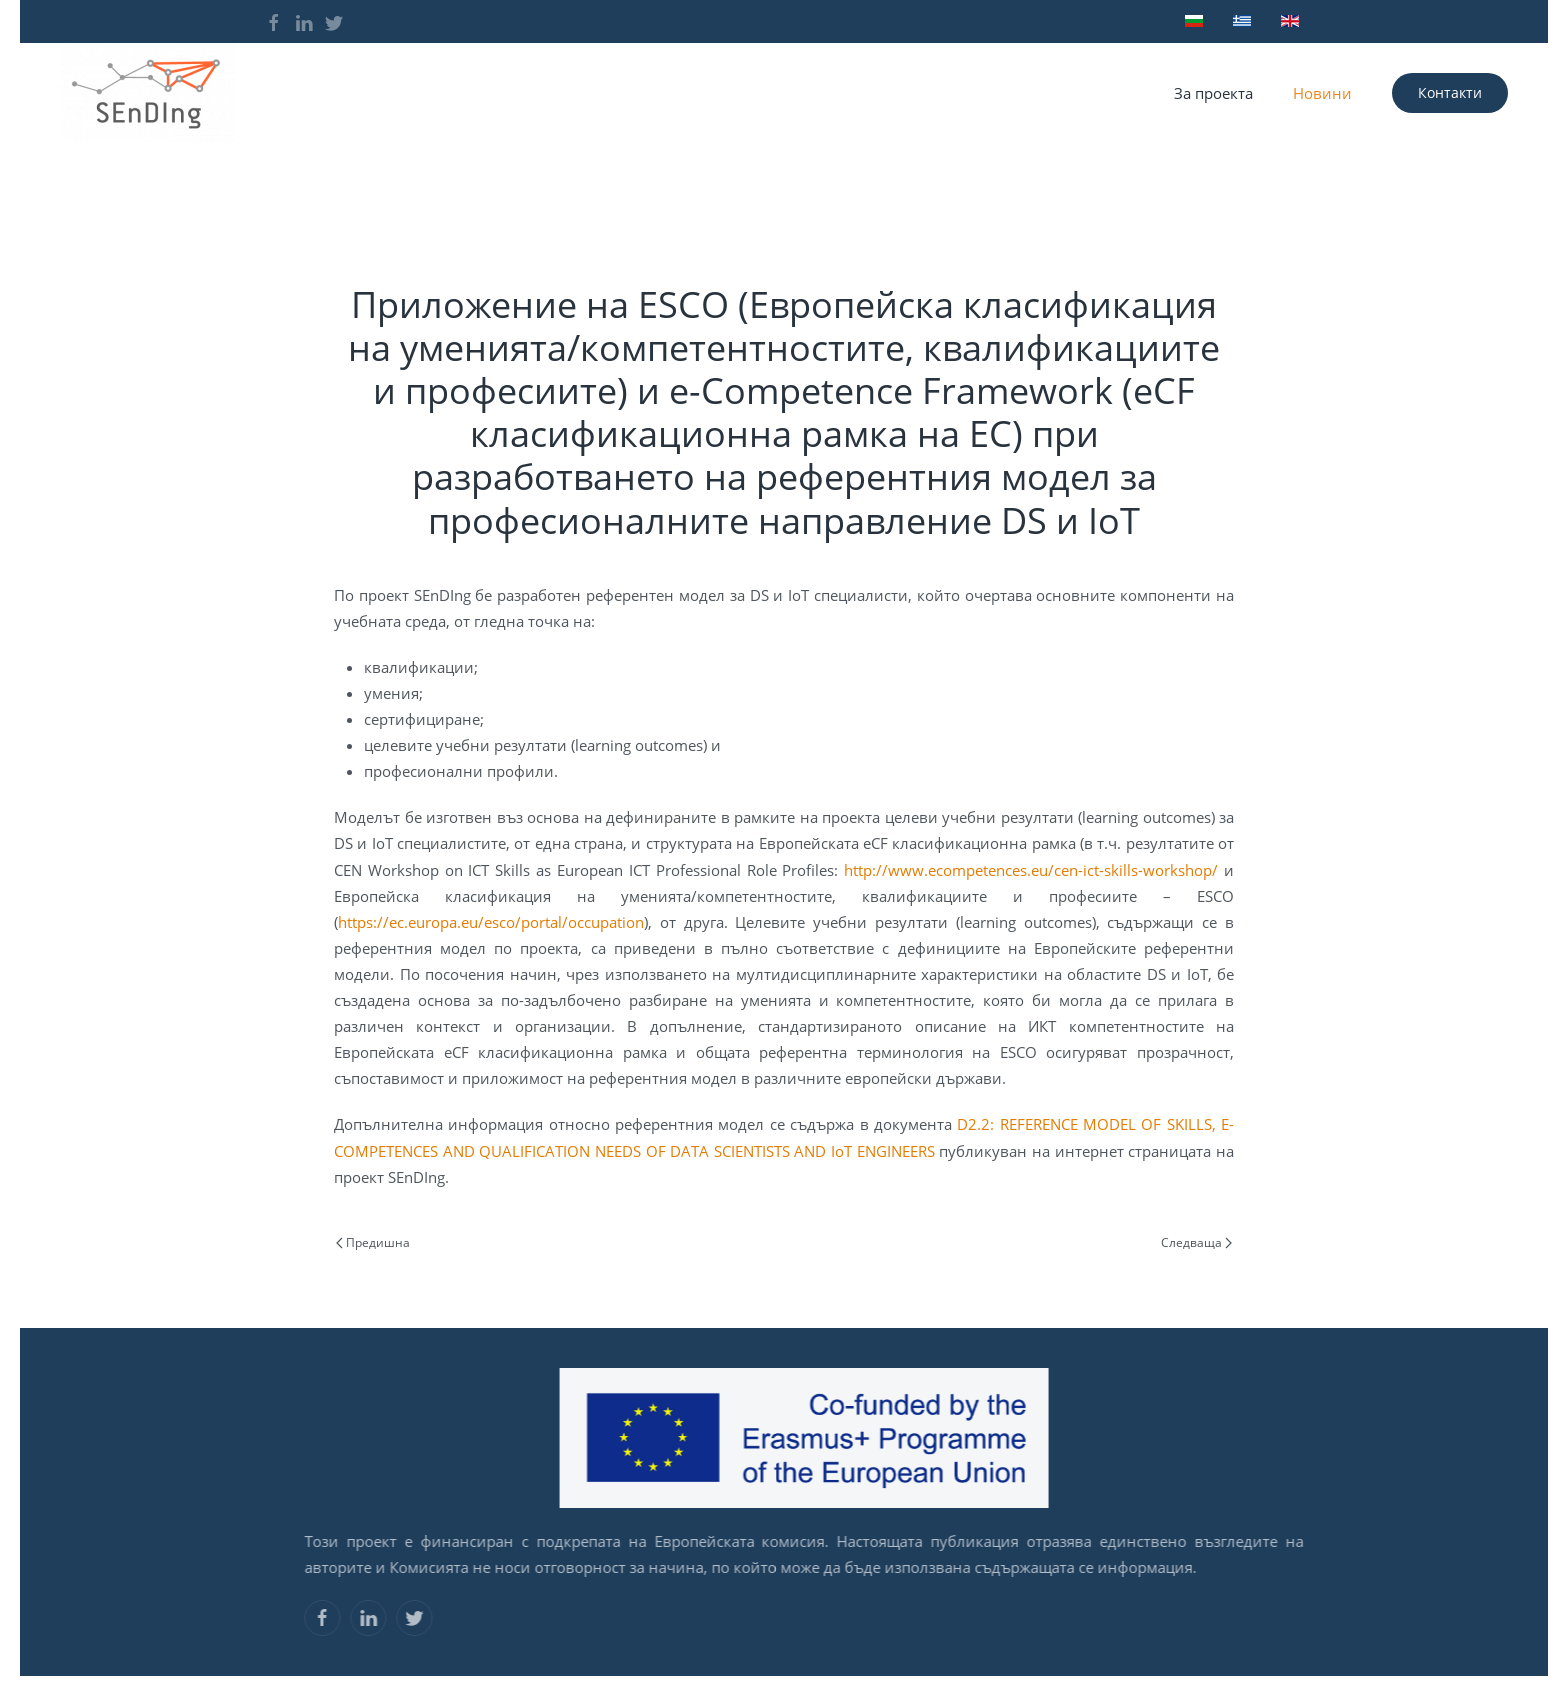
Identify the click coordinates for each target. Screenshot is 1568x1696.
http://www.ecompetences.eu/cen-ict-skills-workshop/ (1031, 870)
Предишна (373, 1242)
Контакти (1450, 92)
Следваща (1196, 1242)
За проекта (1213, 93)
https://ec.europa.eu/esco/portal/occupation (491, 922)
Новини (1322, 93)
